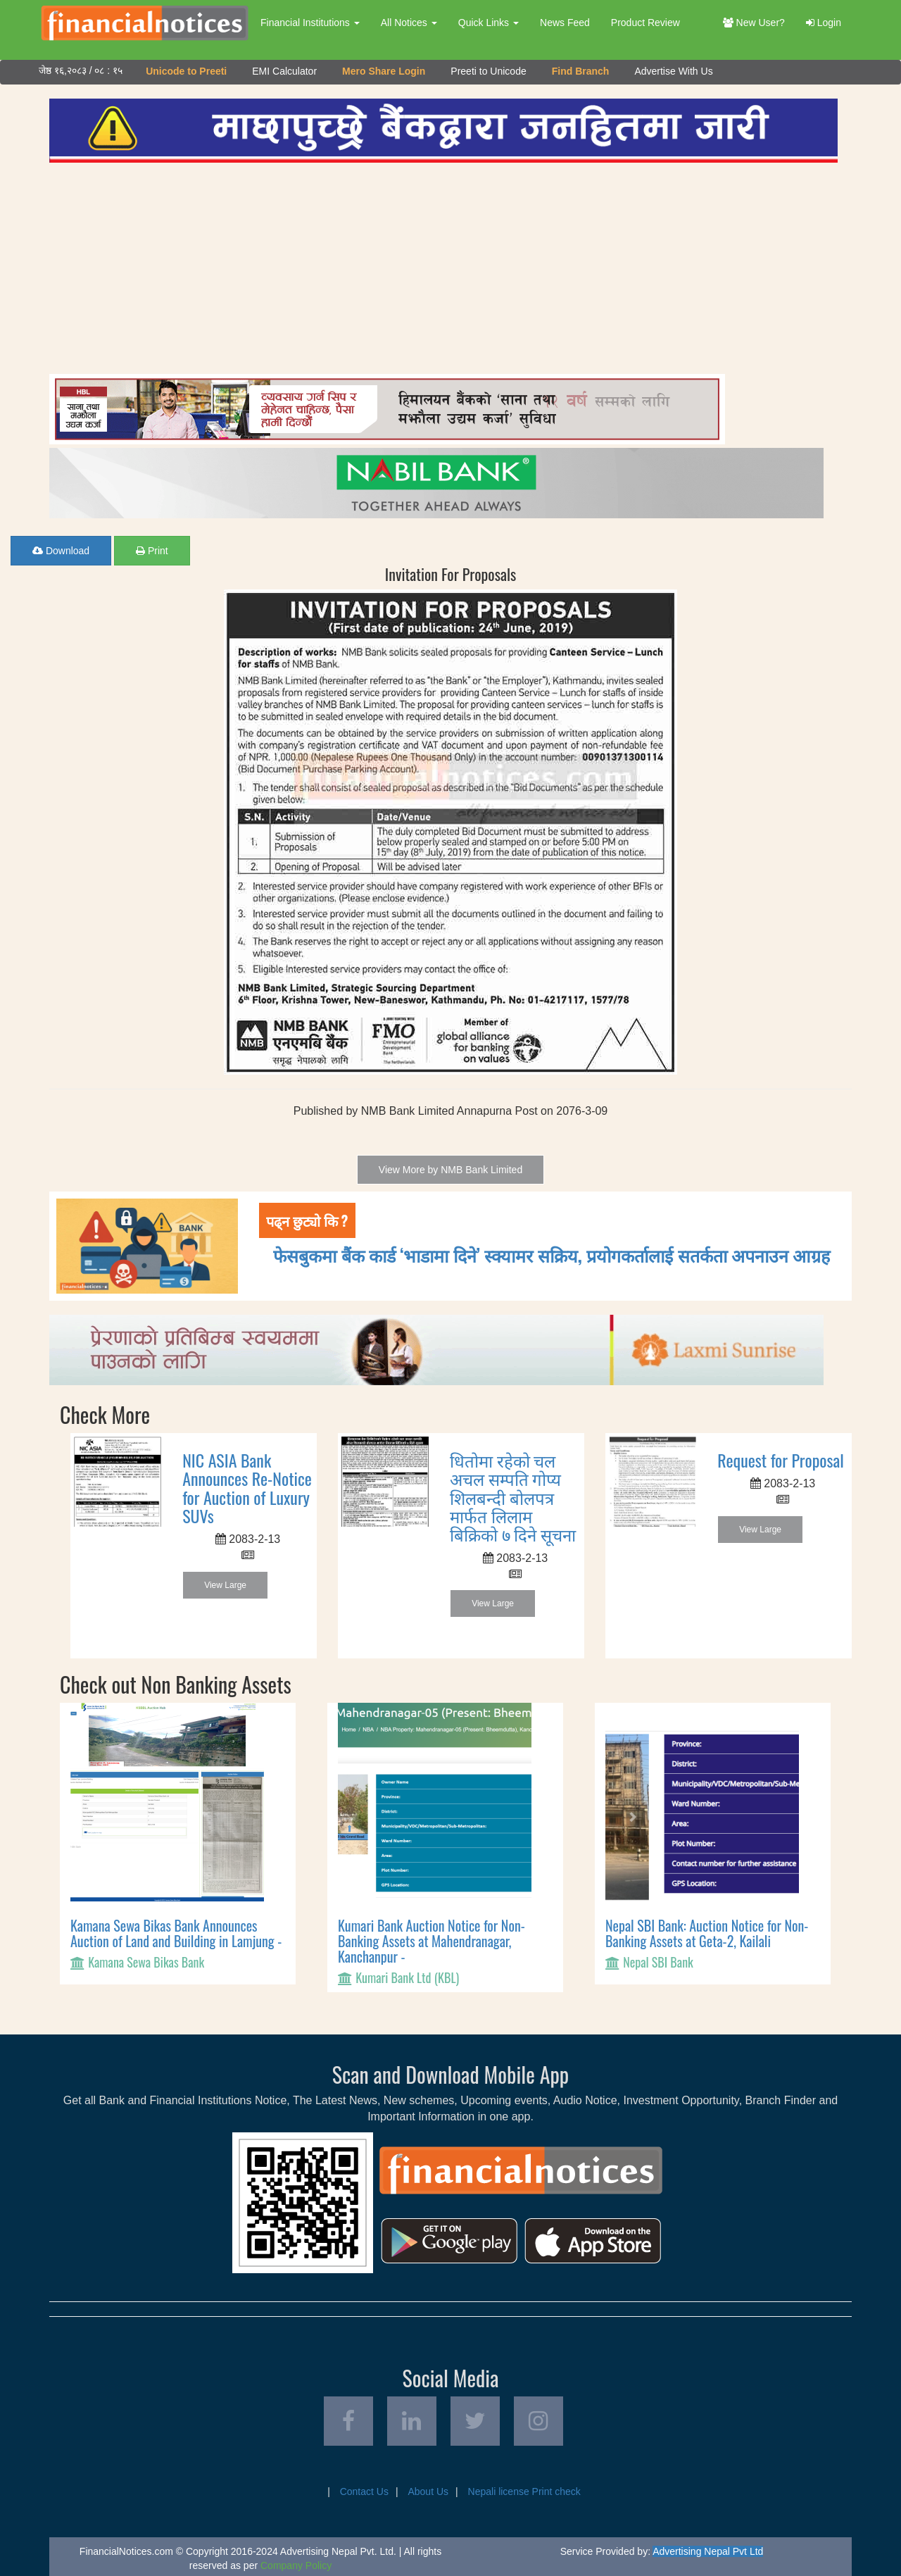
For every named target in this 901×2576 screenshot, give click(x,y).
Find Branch (581, 71)
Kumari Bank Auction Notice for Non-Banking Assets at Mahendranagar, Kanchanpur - (431, 1941)
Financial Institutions (310, 22)
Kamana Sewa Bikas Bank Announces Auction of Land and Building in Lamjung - (176, 1933)
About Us (428, 2491)
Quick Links (488, 22)
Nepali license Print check (524, 2491)
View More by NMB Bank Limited (450, 1169)
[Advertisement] (443, 268)
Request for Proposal (780, 1460)
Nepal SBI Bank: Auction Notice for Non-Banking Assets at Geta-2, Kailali (706, 1933)
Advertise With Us (673, 71)
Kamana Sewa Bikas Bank (146, 1962)
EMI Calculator (284, 71)
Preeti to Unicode (488, 71)
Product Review (645, 22)
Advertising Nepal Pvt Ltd (708, 2551)
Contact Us (364, 2491)
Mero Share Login (383, 71)
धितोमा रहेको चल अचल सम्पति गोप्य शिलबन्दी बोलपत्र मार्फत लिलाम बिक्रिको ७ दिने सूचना (513, 1497)
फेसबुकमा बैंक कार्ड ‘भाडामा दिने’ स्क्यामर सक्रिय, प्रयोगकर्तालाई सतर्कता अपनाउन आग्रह (551, 1255)
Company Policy (296, 2565)
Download (60, 550)
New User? (754, 22)
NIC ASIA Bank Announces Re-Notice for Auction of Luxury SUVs (247, 1487)
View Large (225, 1585)
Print (152, 550)
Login (823, 22)
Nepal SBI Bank (658, 1962)
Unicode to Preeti (186, 71)
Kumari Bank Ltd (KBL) (407, 1977)
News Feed (565, 22)
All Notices (409, 22)
